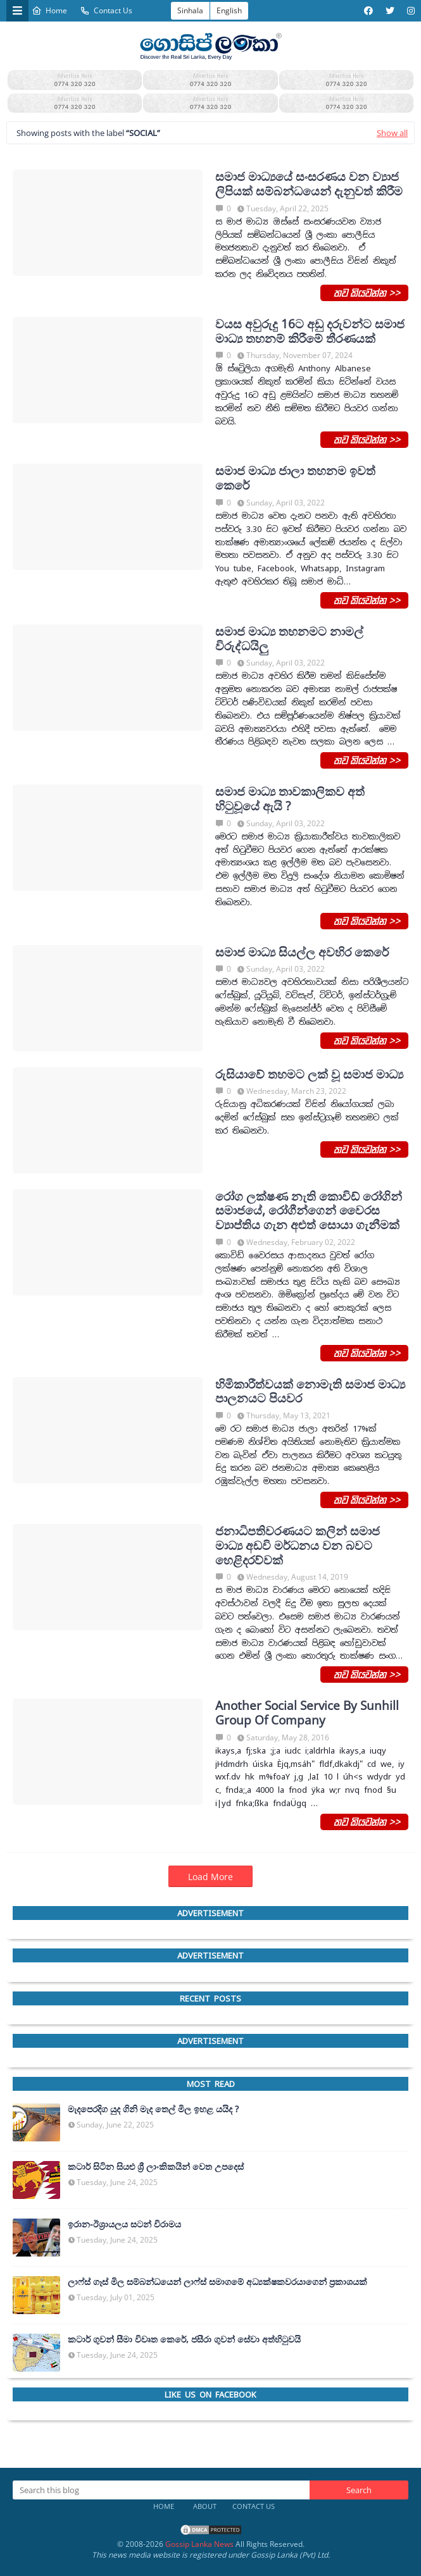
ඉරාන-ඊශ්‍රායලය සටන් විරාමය (124, 2224)
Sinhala (190, 10)
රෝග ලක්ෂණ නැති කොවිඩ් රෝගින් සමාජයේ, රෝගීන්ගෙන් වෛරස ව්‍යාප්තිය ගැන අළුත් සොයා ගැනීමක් (308, 1210)
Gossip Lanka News (199, 2544)
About (205, 2506)
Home (49, 10)
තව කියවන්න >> (364, 292)
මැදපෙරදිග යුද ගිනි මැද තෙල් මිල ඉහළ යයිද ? (153, 2109)
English (229, 10)
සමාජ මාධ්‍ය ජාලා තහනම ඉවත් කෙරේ (295, 478)
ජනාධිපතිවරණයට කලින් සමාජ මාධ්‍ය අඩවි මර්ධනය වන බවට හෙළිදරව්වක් (297, 1545)
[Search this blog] (161, 2489)
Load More (210, 1877)
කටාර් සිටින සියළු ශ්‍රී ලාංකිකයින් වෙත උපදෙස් (156, 2166)
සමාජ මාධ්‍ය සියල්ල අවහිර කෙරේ (302, 952)
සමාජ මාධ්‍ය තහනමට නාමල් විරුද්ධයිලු (289, 638)
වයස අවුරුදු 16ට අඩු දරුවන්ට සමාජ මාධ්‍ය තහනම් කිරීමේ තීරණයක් (310, 331)
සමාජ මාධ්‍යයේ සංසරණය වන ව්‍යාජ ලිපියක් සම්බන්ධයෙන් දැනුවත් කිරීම (309, 184)
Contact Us (106, 10)
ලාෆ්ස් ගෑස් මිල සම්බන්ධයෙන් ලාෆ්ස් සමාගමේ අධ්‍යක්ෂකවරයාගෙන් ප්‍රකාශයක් (217, 2282)
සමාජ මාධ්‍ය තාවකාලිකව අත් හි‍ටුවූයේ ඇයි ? (290, 799)
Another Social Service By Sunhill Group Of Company (307, 1713)
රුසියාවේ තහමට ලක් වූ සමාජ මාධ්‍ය (309, 1074)
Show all (392, 133)
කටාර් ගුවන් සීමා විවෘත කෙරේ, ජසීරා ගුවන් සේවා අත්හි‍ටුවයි (184, 2339)
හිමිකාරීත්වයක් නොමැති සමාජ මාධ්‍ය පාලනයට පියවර (310, 1391)
